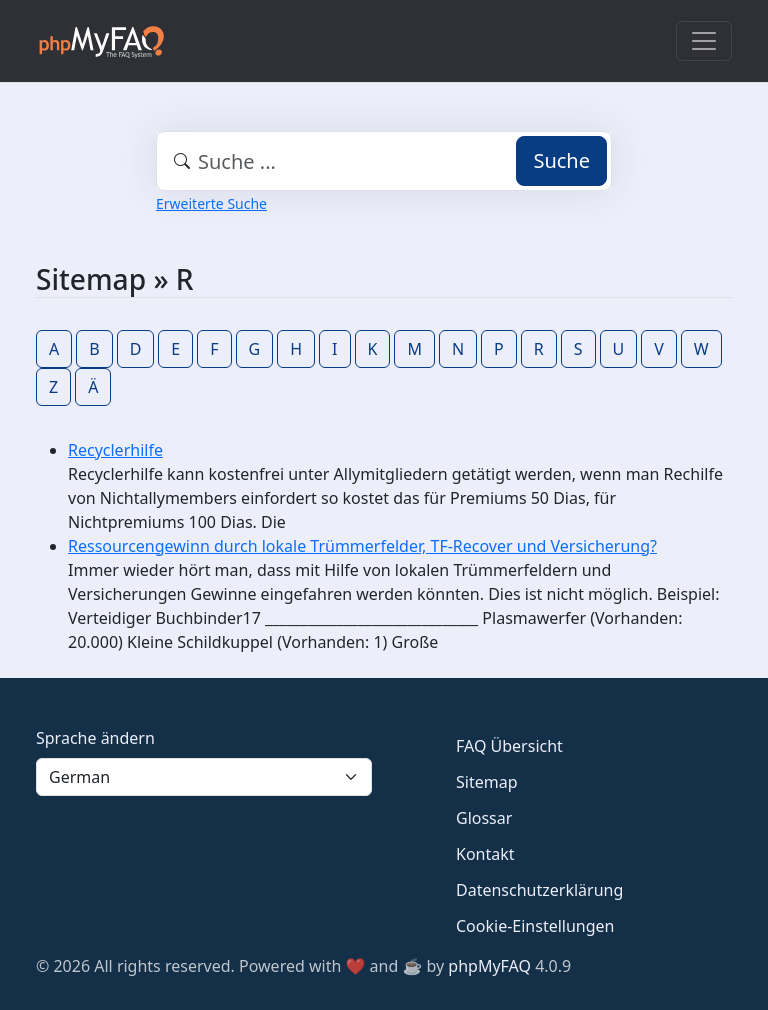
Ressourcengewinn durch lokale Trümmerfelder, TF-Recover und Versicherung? (362, 546)
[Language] (204, 777)
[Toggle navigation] (704, 41)
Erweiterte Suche (211, 203)
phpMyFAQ (489, 966)
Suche (561, 160)
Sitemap (487, 782)
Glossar (484, 818)
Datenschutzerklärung (539, 890)
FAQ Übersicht (509, 746)
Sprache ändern (95, 738)
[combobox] (384, 161)
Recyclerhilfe (115, 450)
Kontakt (485, 854)
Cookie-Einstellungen (535, 926)
